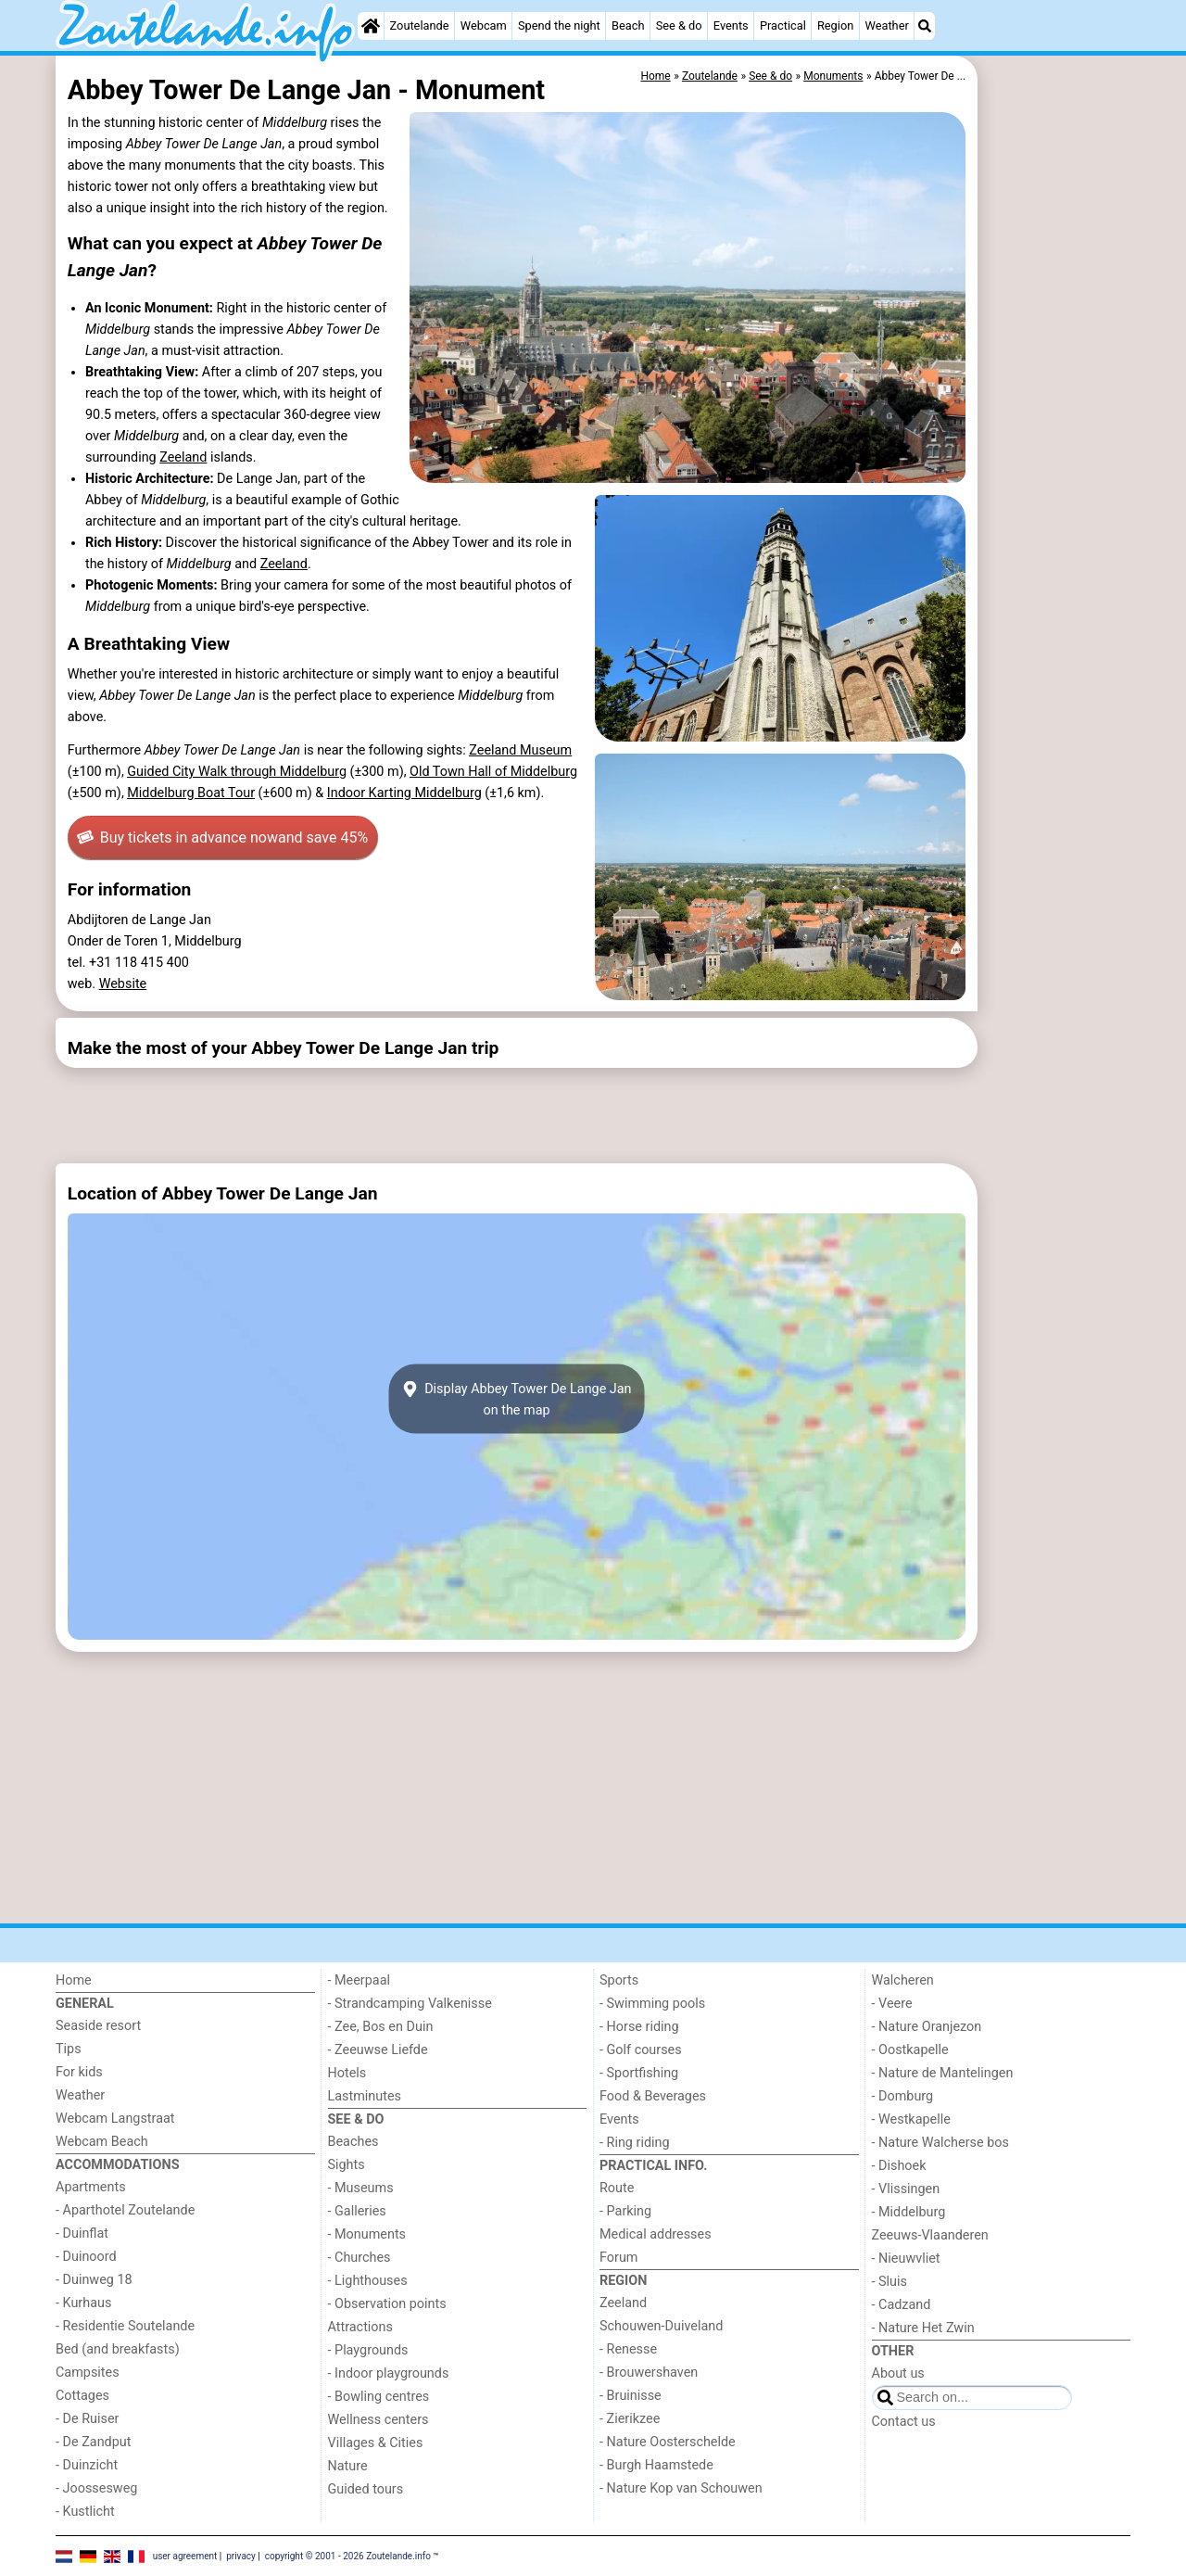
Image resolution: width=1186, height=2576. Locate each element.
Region (835, 25)
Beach (628, 25)
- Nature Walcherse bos (940, 2143)
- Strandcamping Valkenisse (410, 2003)
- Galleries (357, 2211)
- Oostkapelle (910, 2050)
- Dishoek (899, 2166)
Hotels (347, 2073)
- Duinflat (82, 2233)
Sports (618, 1980)
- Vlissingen (906, 2189)
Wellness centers (378, 2420)
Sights (346, 2165)
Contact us (904, 2422)
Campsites (88, 2372)
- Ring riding (634, 2143)
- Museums (361, 2188)
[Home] (371, 26)
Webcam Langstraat (115, 2118)
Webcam (484, 25)
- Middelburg (909, 2212)
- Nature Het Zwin (923, 2328)
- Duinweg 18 (94, 2280)
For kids (79, 2072)
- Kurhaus (83, 2303)
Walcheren (903, 1980)
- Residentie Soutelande (125, 2326)
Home (74, 1980)
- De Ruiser (87, 2419)
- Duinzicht (87, 2465)
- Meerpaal (359, 1980)
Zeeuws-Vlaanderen (930, 2235)
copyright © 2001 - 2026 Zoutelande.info (348, 2555)
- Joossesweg (96, 2488)
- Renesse (628, 2349)
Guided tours (366, 2489)
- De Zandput (93, 2442)
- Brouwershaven (648, 2372)
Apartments (91, 2187)
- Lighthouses (368, 2281)
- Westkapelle (911, 2119)
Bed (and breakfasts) (118, 2349)
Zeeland (183, 457)
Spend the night (559, 25)
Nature (348, 2466)
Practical (783, 25)
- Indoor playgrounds (388, 2373)
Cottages (82, 2396)
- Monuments (367, 2234)
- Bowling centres (379, 2397)
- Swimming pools (652, 2003)
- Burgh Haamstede (656, 2465)
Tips (69, 2049)
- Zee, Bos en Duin (381, 2027)
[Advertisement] (1056, 482)
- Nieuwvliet (906, 2258)
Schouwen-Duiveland (661, 2326)
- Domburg (903, 2096)
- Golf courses (640, 2050)
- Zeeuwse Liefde (378, 2050)
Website (123, 984)
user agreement (185, 2555)
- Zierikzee (629, 2419)
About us (898, 2373)
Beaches (353, 2142)
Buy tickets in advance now (222, 838)
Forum (618, 2257)
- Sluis (889, 2282)
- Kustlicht (85, 2511)
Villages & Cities (375, 2443)
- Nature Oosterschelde (667, 2442)
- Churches (359, 2257)
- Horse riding (639, 2027)
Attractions (360, 2327)
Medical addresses (655, 2234)
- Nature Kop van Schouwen (681, 2488)
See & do (679, 25)
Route (616, 2188)
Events (731, 25)
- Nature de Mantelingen (943, 2073)
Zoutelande (419, 25)
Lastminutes (364, 2096)
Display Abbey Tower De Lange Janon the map (516, 1398)
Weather (886, 25)
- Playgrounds (368, 2350)
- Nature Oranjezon (927, 2027)
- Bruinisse (630, 2396)
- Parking (625, 2211)
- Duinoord (86, 2257)
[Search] (925, 26)
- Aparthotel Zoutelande (125, 2210)
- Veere (892, 2003)
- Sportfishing (638, 2073)
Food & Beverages (652, 2096)
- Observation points (387, 2304)
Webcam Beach (102, 2142)
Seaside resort (98, 2026)
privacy (241, 2555)
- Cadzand (901, 2305)
